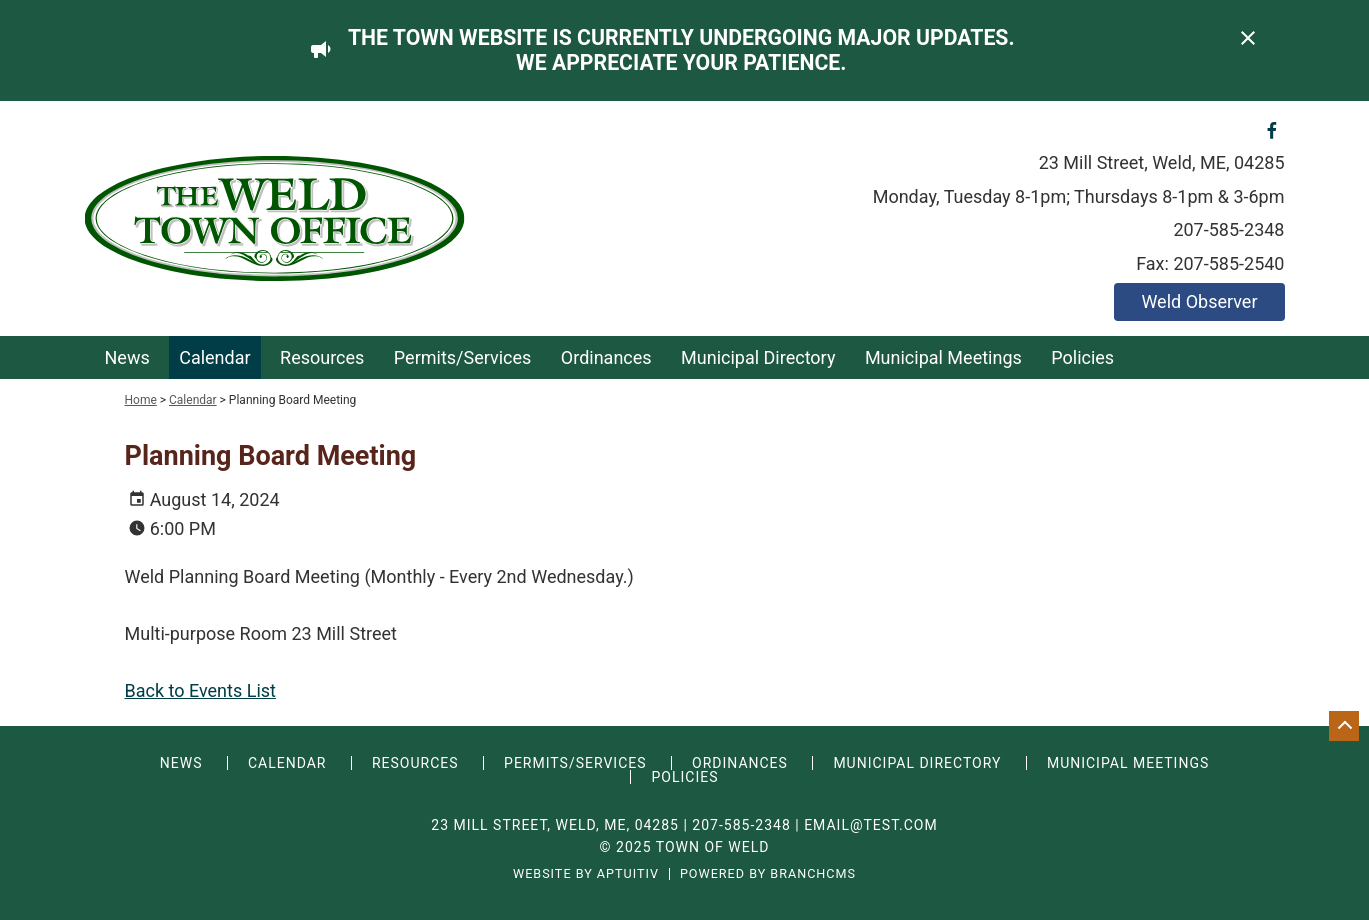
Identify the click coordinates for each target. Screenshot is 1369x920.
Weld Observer (1199, 301)
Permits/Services (463, 357)
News (127, 357)
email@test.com (871, 825)
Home (141, 400)
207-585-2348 (1228, 229)
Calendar (214, 357)
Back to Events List (200, 690)
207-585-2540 (1228, 263)
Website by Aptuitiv (586, 874)
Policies (1082, 357)
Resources (322, 357)
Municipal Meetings (943, 357)
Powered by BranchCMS (768, 874)
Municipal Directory (758, 357)
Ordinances (606, 357)
